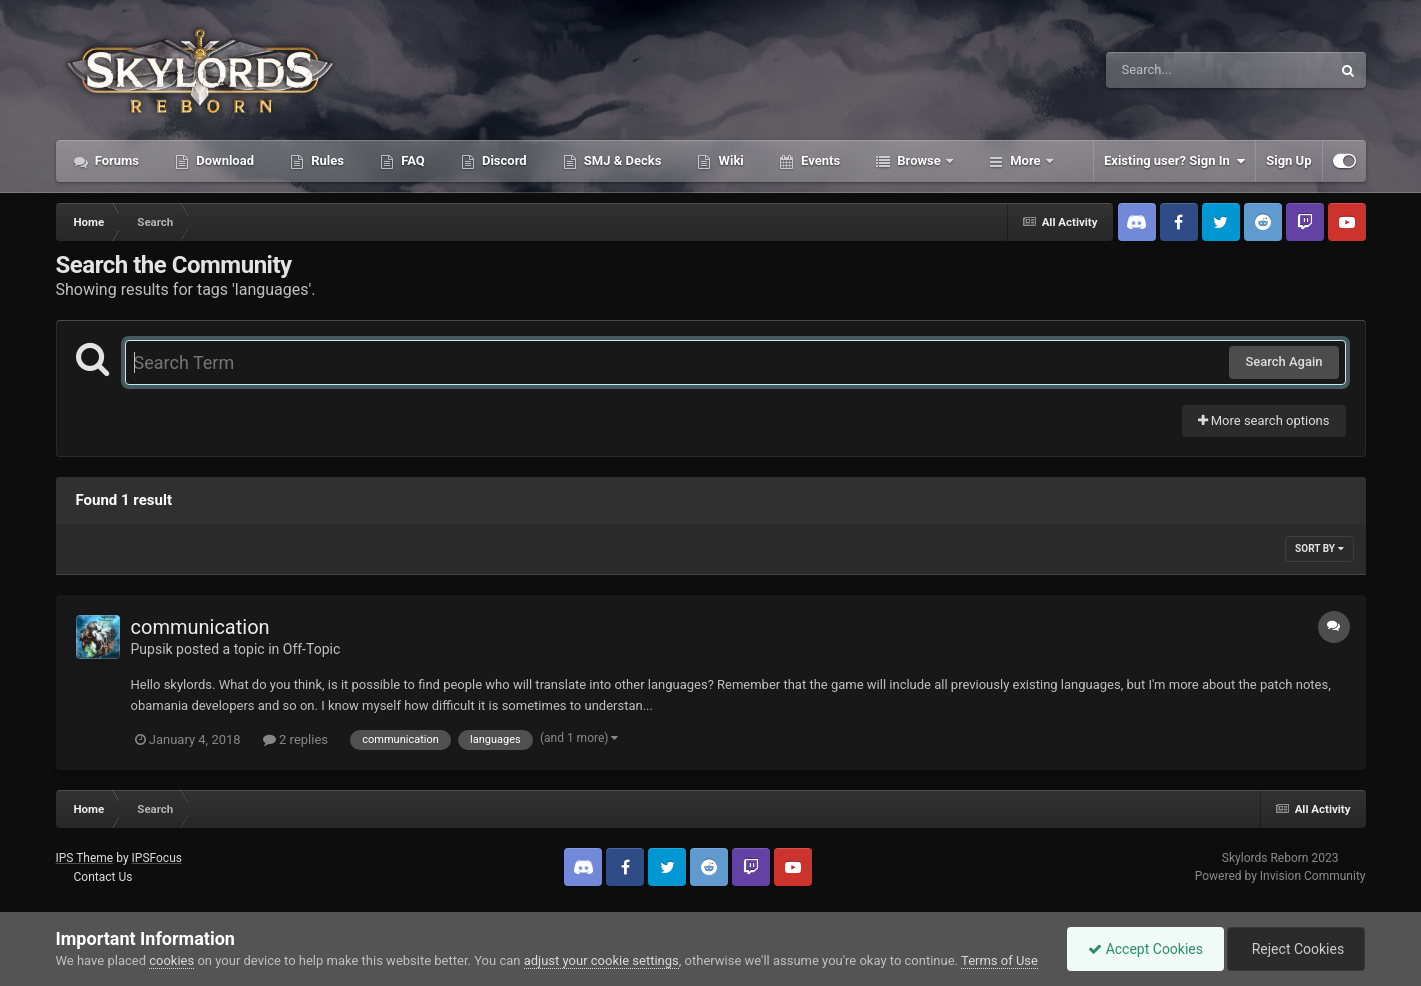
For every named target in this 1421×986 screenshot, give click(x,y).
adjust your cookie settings (601, 960)
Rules (326, 160)
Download (223, 160)
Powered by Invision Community (1280, 876)
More (1025, 160)
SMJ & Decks (621, 160)
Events (819, 160)
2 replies (295, 739)
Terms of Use (999, 960)
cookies (171, 960)
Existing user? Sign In (1174, 161)
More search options (1264, 420)
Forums (116, 160)
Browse (919, 160)
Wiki (729, 160)
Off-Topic (312, 649)
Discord (503, 160)
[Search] (1168, 70)
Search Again (1283, 361)
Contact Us (102, 877)
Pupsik (152, 649)
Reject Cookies (1296, 949)
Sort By (1319, 548)
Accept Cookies (1145, 949)
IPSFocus (157, 858)
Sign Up (1288, 160)
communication (200, 627)
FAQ (411, 160)
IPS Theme (85, 858)
